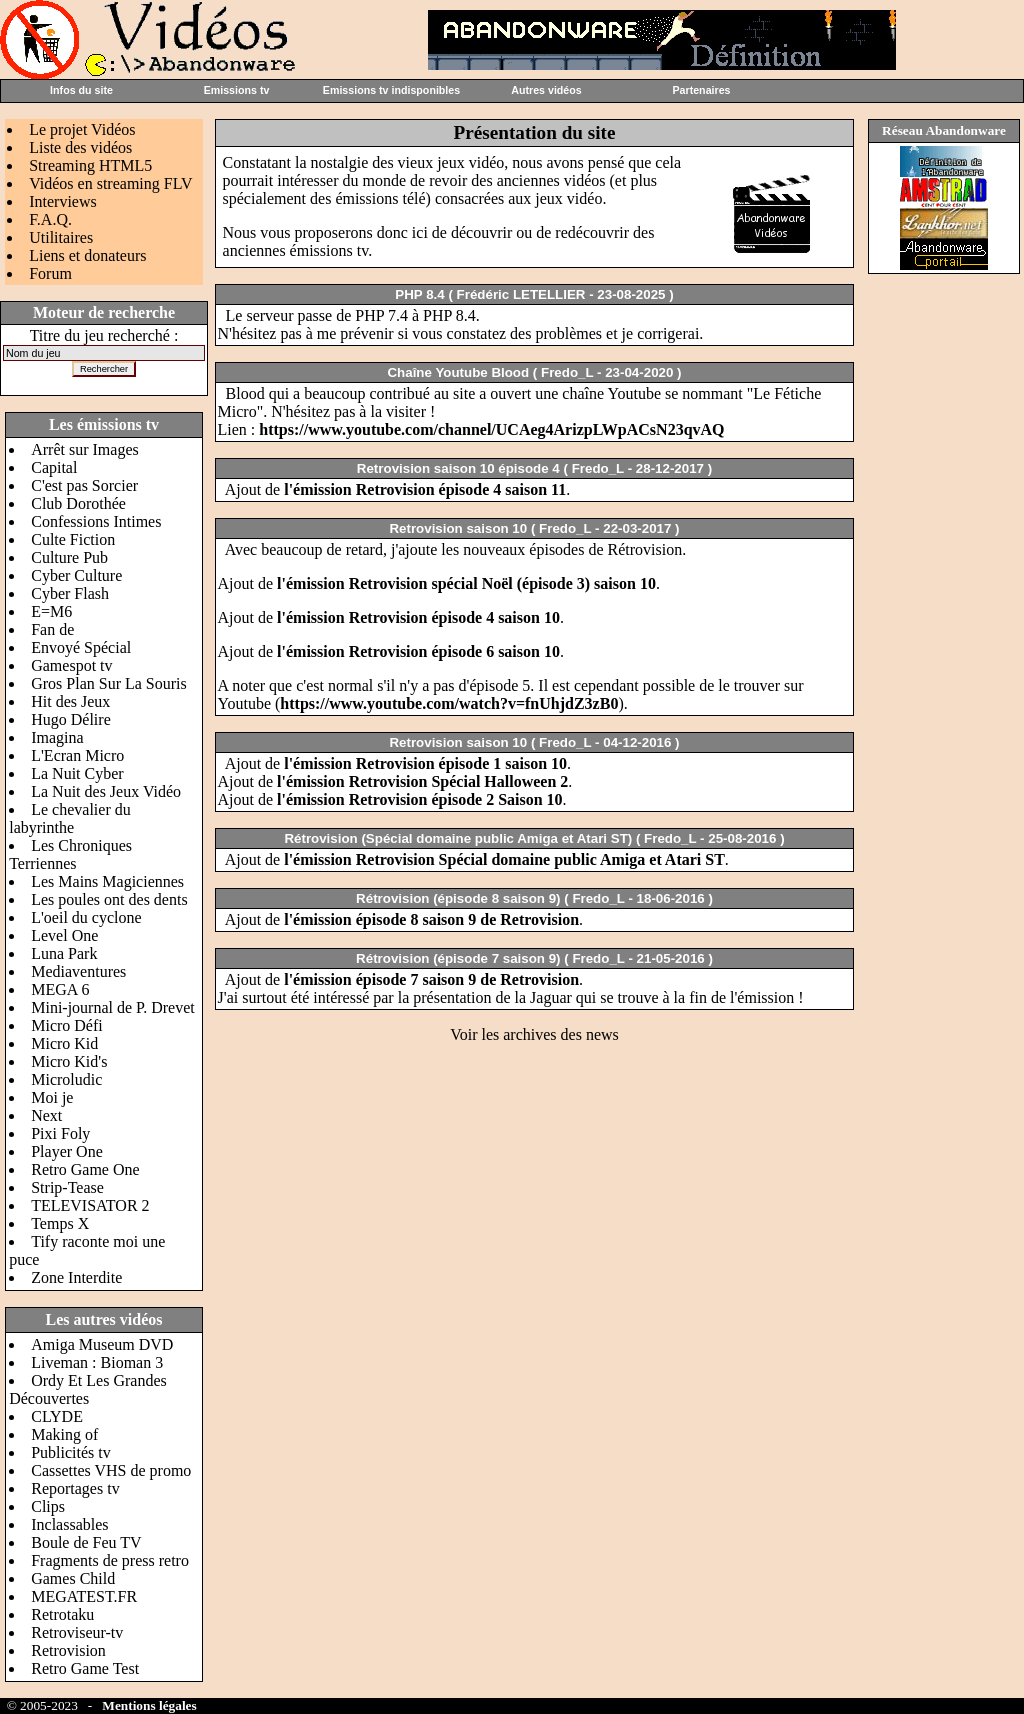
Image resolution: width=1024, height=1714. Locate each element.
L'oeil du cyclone (86, 917)
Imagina (57, 737)
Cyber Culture (76, 575)
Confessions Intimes (96, 521)
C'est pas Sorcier (84, 485)
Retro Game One (85, 1169)
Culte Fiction (73, 539)
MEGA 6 (60, 989)
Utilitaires (61, 237)
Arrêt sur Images (85, 449)
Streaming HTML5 (90, 165)
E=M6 (51, 611)
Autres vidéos (546, 90)
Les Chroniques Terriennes (70, 854)
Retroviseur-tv (77, 1632)
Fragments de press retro (110, 1560)
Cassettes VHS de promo (111, 1470)
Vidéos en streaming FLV (110, 183)
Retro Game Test (85, 1668)
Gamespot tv (71, 665)
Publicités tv (71, 1452)
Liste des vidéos (80, 147)
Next (46, 1115)
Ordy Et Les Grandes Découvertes (88, 1389)
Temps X (60, 1223)
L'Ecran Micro (77, 755)
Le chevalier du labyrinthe (70, 818)
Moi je (52, 1097)
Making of (64, 1434)
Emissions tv (237, 90)
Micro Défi (67, 1025)
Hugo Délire (71, 719)
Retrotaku (62, 1614)
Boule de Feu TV (86, 1542)
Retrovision (68, 1650)
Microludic (66, 1079)
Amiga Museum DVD (102, 1344)
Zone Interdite (76, 1277)
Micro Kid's (69, 1061)
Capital (54, 467)
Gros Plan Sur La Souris (109, 683)
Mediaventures (78, 971)
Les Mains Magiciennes (107, 881)
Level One (64, 935)
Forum (50, 273)
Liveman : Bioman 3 (97, 1362)
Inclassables (69, 1524)
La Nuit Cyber (77, 773)
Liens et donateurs (87, 255)
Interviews (63, 201)
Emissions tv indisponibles (391, 90)
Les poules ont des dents (109, 899)
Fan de (52, 629)
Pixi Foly (60, 1133)
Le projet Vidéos (82, 129)
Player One (67, 1151)
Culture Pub (69, 557)
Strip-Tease (67, 1187)
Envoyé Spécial (81, 647)
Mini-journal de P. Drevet (113, 1007)
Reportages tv (75, 1488)
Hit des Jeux (70, 701)
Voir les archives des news (534, 1034)
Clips (48, 1506)
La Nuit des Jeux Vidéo (106, 791)
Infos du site (81, 90)
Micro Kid (64, 1043)
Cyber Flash (70, 593)
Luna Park (64, 953)
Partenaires (701, 90)
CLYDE (57, 1416)
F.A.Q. (50, 219)
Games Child (73, 1578)
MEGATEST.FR (84, 1596)
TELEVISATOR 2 (90, 1205)
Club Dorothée (78, 503)
